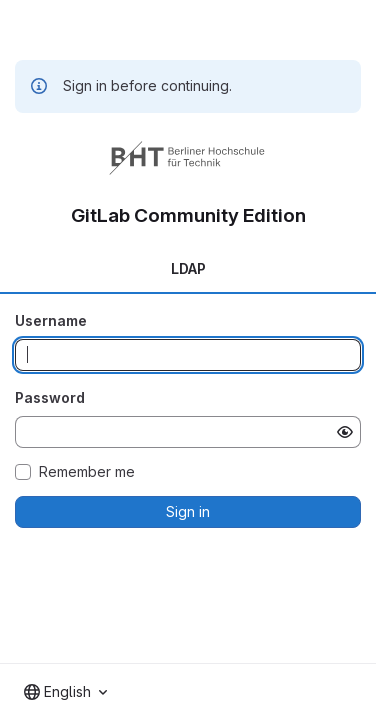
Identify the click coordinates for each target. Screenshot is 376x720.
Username (51, 320)
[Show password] (345, 432)
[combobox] (65, 692)
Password (50, 397)
